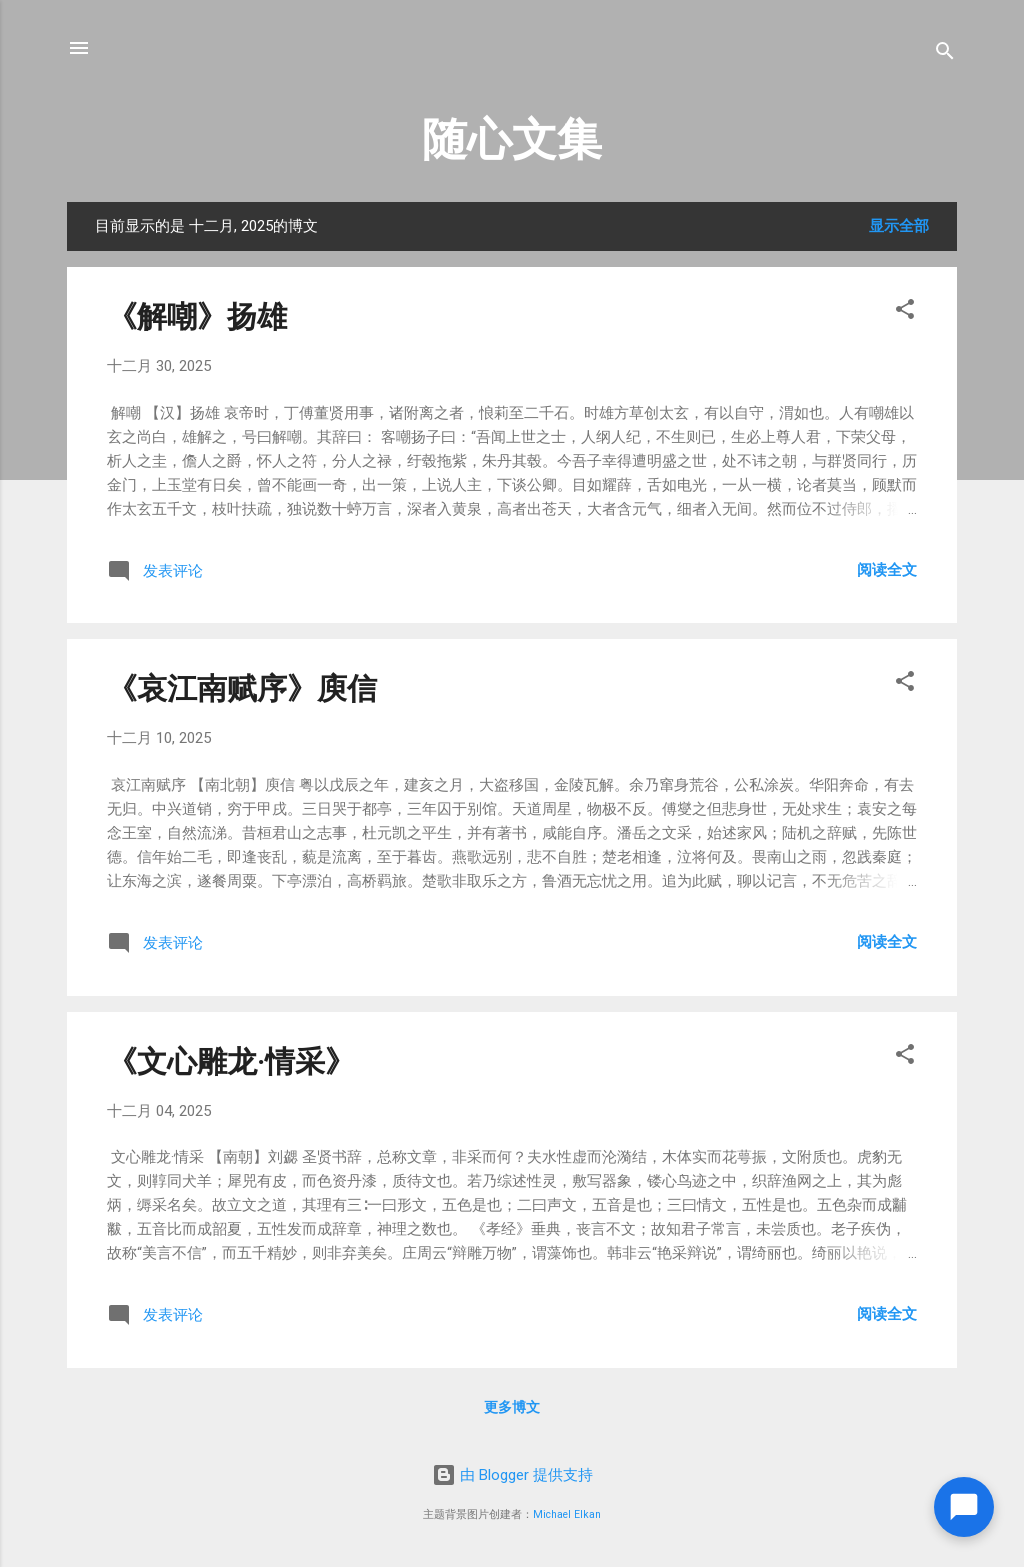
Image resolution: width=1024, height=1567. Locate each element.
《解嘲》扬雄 (197, 316)
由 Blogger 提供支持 (512, 1475)
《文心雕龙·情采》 (231, 1061)
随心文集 (512, 139)
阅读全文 (887, 570)
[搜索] (945, 54)
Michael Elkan (567, 1514)
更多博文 (512, 1407)
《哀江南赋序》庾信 (242, 688)
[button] (905, 312)
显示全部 (899, 226)
